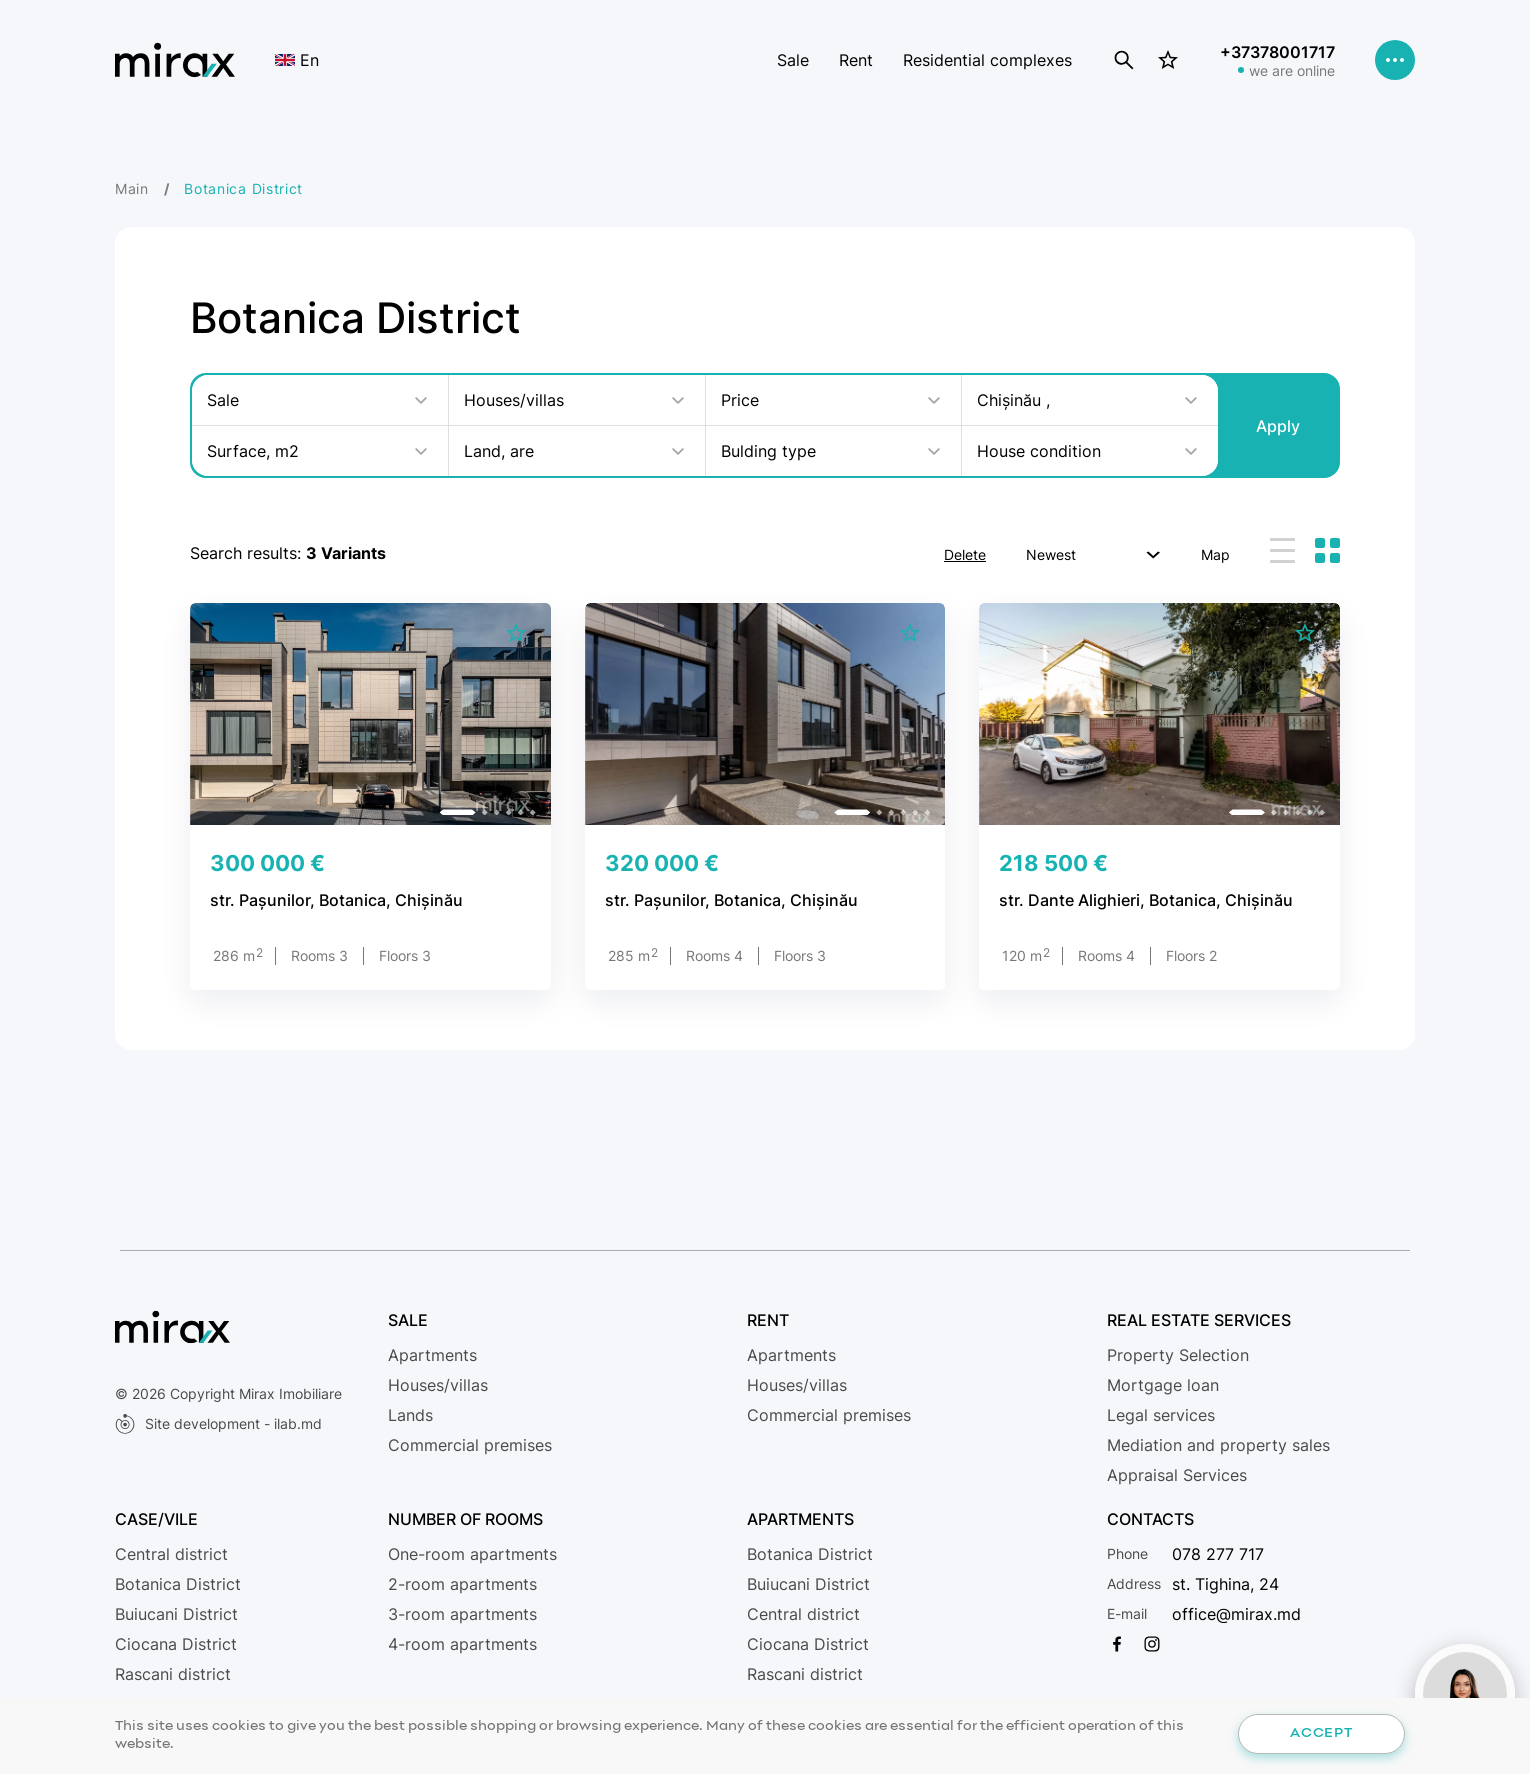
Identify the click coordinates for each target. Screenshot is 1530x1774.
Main (132, 188)
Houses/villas (438, 1385)
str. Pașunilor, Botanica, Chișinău (336, 900)
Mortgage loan (1163, 1385)
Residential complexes (987, 60)
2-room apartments (462, 1584)
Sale (793, 60)
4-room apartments (462, 1644)
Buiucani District (176, 1614)
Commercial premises (470, 1445)
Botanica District (178, 1584)
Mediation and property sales (1218, 1445)
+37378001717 (1277, 52)
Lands (410, 1415)
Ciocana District (176, 1644)
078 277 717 (1218, 1554)
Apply (1278, 426)
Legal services (1161, 1415)
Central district (171, 1554)
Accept (1321, 1733)
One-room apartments (472, 1554)
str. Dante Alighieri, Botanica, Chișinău (1146, 900)
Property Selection (1178, 1355)
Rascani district (173, 1674)
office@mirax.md (1236, 1614)
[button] (458, 812)
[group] (370, 714)
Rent (856, 60)
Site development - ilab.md (218, 1424)
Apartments (432, 1355)
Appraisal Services (1177, 1475)
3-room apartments (462, 1614)
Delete (965, 554)
